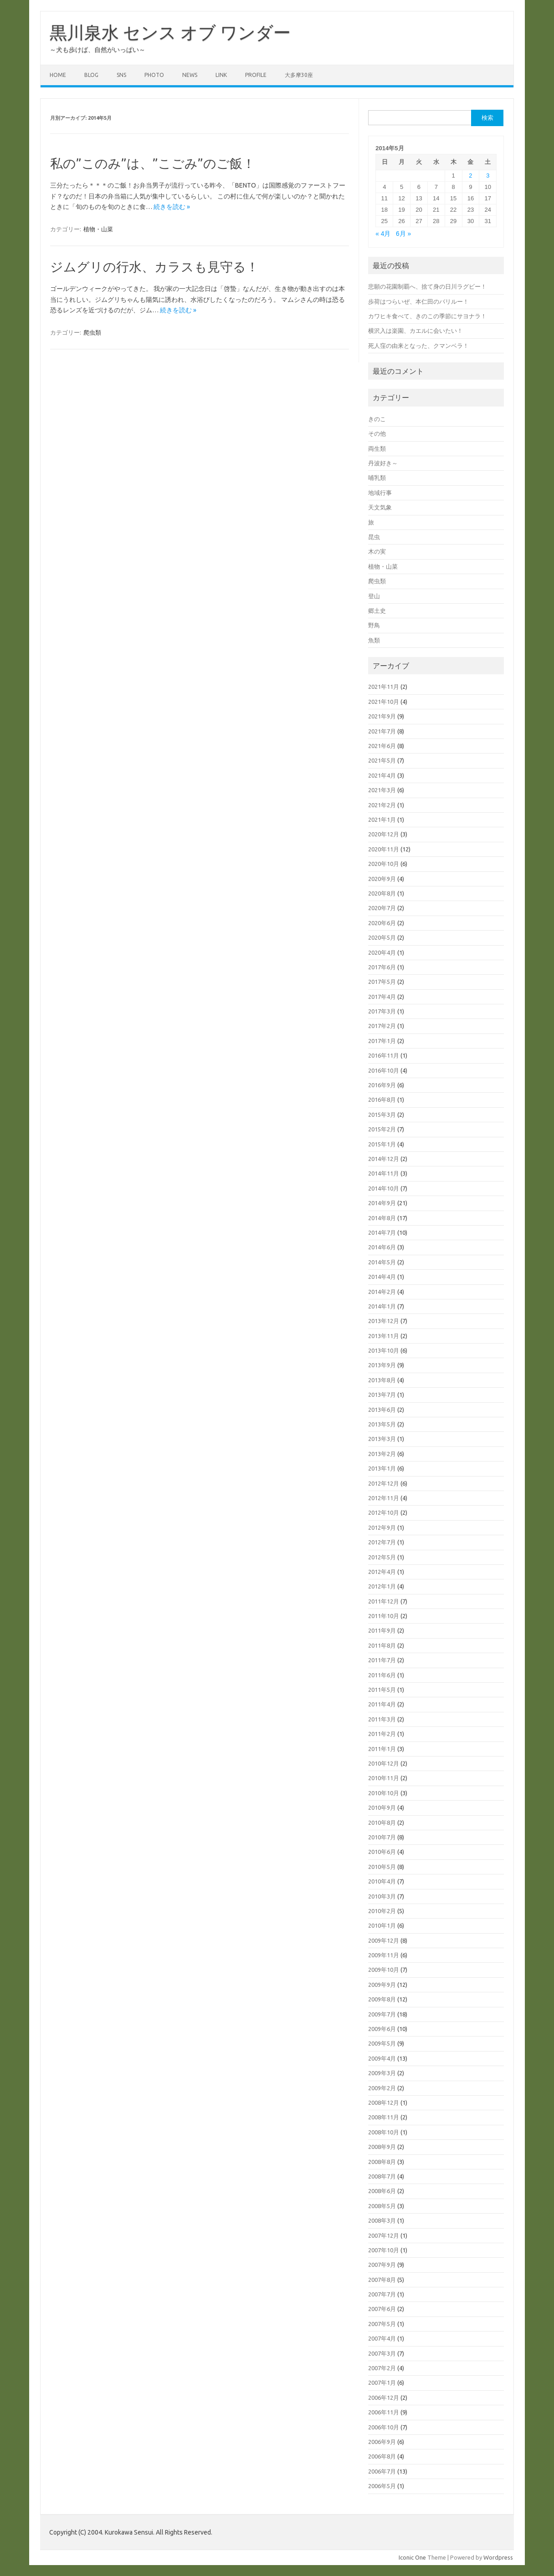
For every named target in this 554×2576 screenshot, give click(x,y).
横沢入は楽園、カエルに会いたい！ (415, 330)
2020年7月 (382, 908)
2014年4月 (382, 1276)
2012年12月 (383, 1483)
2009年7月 (382, 2014)
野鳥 (374, 625)
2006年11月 (383, 2412)
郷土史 (377, 610)
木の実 (377, 551)
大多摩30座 (299, 75)
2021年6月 (382, 746)
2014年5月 (382, 1262)
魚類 (374, 640)
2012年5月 (382, 1557)
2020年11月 (383, 849)
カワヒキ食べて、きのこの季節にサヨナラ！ (427, 316)
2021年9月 (382, 716)
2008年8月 (382, 2162)
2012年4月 (382, 1571)
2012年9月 (382, 1527)
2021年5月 (382, 760)
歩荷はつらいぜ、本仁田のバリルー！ (418, 301)
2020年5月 (382, 937)
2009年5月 (382, 2043)
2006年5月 (382, 2486)
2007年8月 (382, 2279)
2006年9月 (382, 2442)
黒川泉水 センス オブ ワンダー (170, 32)
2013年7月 (382, 1394)
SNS (121, 75)
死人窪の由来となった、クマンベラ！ (418, 345)
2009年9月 (382, 1984)
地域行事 (380, 492)
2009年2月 (382, 2088)
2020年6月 (382, 923)
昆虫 (374, 537)
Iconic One (412, 2557)
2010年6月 (382, 1851)
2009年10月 (383, 1969)
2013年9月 (382, 1365)
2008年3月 (382, 2220)
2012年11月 (383, 1498)
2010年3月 (382, 1896)
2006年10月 (383, 2427)
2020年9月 (382, 879)
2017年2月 (382, 1026)
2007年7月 (382, 2294)
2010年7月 (382, 1837)
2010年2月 (382, 1911)
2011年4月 (382, 1704)
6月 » (403, 233)
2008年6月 (382, 2191)
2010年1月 (382, 1925)
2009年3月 (382, 2073)
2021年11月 (383, 686)
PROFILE (256, 75)
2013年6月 (382, 1409)
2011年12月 (383, 1601)
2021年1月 (382, 819)
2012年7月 (382, 1542)
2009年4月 (382, 2058)
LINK (221, 75)
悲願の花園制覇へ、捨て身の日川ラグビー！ (427, 286)
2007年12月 (383, 2235)
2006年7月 (382, 2471)
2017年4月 (382, 996)
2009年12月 (383, 1940)
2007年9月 (382, 2264)
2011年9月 (382, 1630)
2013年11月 (383, 1336)
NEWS (189, 75)
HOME (58, 75)
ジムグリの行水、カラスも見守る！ (154, 267)
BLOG (91, 75)
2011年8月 (382, 1645)
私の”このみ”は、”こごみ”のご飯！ (152, 163)
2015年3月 (382, 1114)
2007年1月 (382, 2382)
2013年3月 (382, 1439)
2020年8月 (382, 893)
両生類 (377, 448)
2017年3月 (382, 1011)
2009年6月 (382, 2029)
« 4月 (382, 233)
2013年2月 (382, 1454)
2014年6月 (382, 1247)
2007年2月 (382, 2368)
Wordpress (498, 2557)
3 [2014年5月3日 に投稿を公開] (487, 175)
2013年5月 (382, 1424)
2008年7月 (382, 2176)
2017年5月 (382, 981)
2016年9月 (382, 1085)
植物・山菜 (98, 229)
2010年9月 (382, 1807)
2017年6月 (382, 967)
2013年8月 (382, 1380)
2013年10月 (383, 1350)
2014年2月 (382, 1291)
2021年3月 (382, 790)
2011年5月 (382, 1689)
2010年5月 (382, 1866)
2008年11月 (383, 2117)
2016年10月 (383, 1070)
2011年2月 (382, 1734)
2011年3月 (382, 1719)
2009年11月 (383, 1955)
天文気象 (380, 507)
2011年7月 (382, 1660)
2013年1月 (382, 1468)
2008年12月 (383, 2102)
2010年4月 (382, 1881)
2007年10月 (383, 2250)
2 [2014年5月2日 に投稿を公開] (470, 175)
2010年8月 (382, 1822)
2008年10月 (383, 2132)
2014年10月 (383, 1188)
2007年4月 (382, 2338)
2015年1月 (382, 1144)
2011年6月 (382, 1675)
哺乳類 (377, 477)
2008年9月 (382, 2146)
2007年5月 (382, 2324)
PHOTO (154, 75)
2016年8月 (382, 1099)
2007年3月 (382, 2353)
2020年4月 (382, 952)
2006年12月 (383, 2397)
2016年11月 (383, 1055)
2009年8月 (382, 1999)
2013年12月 (383, 1321)
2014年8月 (382, 1218)
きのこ (377, 419)
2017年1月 (382, 1041)
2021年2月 (382, 805)
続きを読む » (172, 206)
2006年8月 (382, 2456)
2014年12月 (383, 1159)
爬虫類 (92, 332)
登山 (374, 596)
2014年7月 (382, 1232)
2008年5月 (382, 2206)
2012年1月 (382, 1586)
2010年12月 (383, 1763)
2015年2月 (382, 1129)
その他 (377, 433)
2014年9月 (382, 1203)
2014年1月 (382, 1306)
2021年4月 (382, 775)
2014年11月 (383, 1173)
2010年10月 (383, 1793)
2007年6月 (382, 2309)
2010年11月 (383, 1778)
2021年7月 (382, 731)
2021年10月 (383, 701)
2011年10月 (383, 1616)
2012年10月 (383, 1512)
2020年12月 (383, 834)
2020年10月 (383, 863)
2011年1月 (382, 1749)
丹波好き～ (383, 463)
